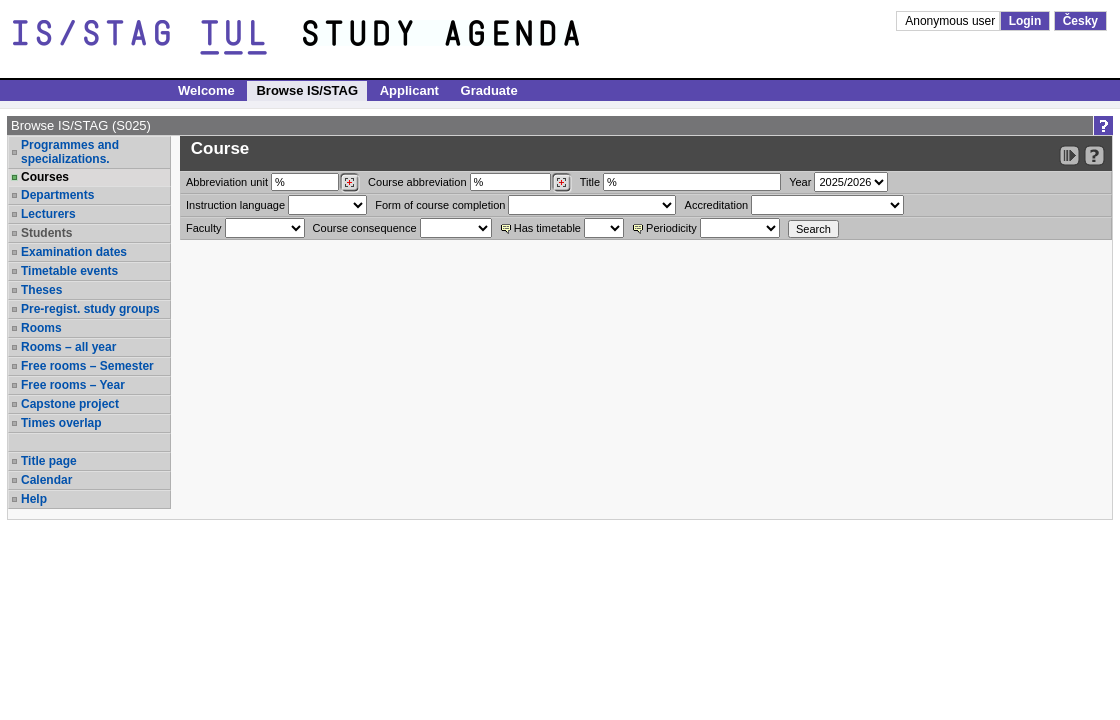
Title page (49, 461)
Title (590, 182)
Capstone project (70, 404)
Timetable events (69, 271)
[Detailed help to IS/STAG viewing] (1094, 155)
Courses (45, 177)
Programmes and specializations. (70, 152)
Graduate (489, 90)
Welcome (206, 90)
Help (34, 499)
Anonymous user (951, 21)
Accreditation (717, 205)
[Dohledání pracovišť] (349, 183)
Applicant (409, 90)
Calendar (46, 480)
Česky (1080, 21)
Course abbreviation (417, 182)
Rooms (41, 328)
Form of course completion (440, 205)
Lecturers (48, 214)
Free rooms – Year (73, 385)
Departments (57, 195)
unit (227, 182)
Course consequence (365, 228)
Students (46, 233)
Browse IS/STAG (307, 90)
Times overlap (61, 423)
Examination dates (74, 252)
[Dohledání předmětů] (561, 183)
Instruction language (235, 205)
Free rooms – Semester (87, 366)
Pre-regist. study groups (90, 309)
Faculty (203, 228)
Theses (41, 290)
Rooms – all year (68, 347)
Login (1025, 21)
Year (800, 182)
